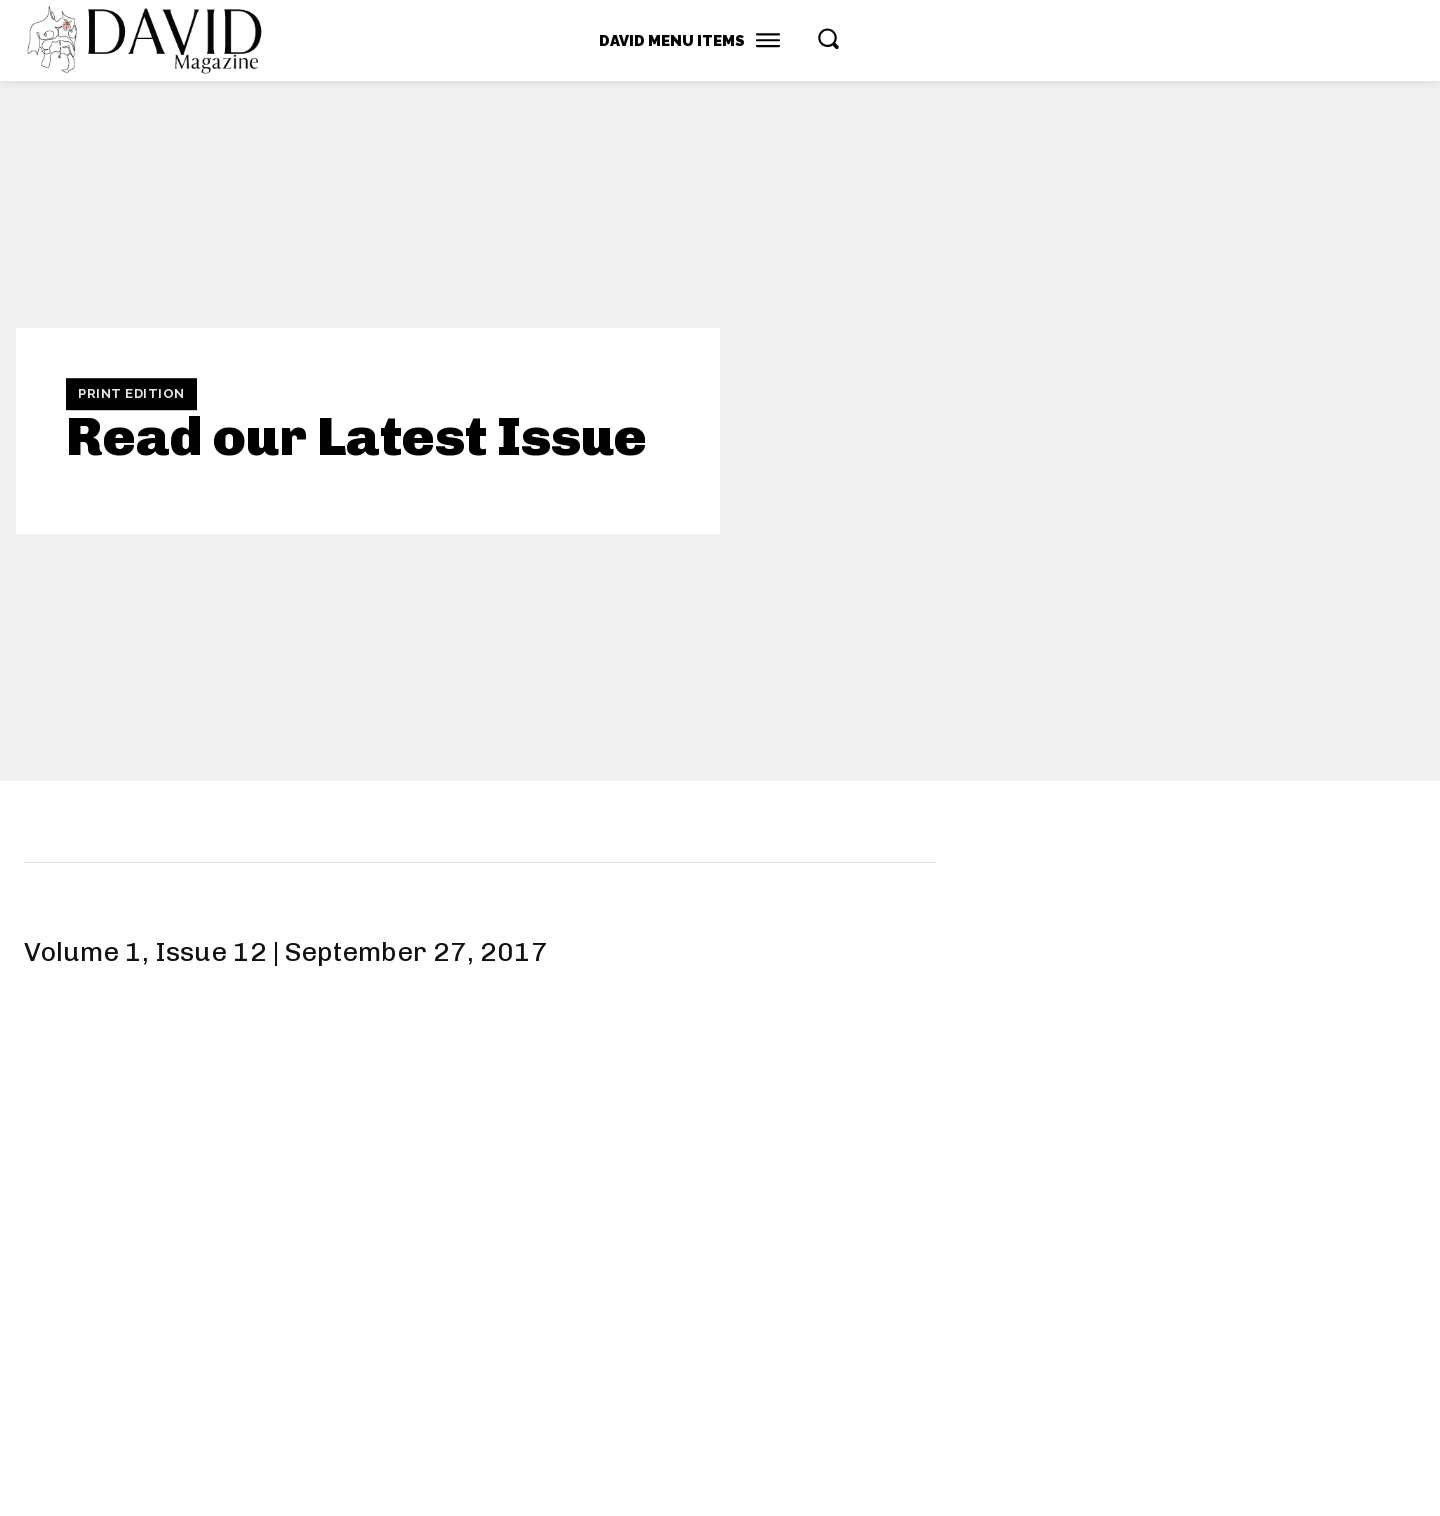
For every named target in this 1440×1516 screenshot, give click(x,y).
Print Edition (131, 394)
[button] (828, 38)
